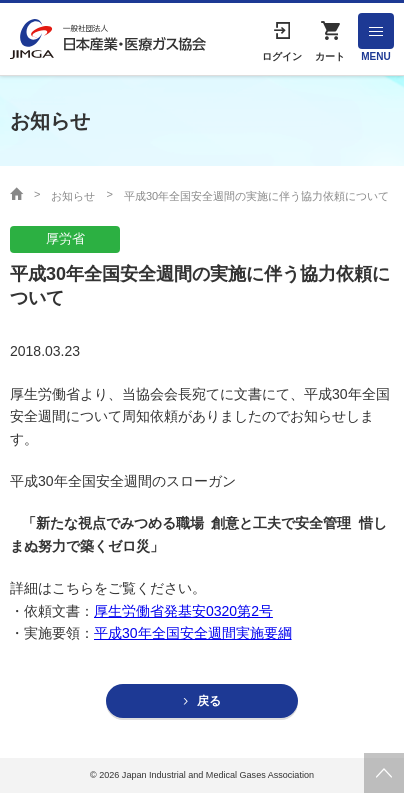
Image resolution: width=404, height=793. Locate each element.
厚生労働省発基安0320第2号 (183, 611)
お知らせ (73, 196)
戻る (209, 701)
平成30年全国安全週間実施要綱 (193, 633)
